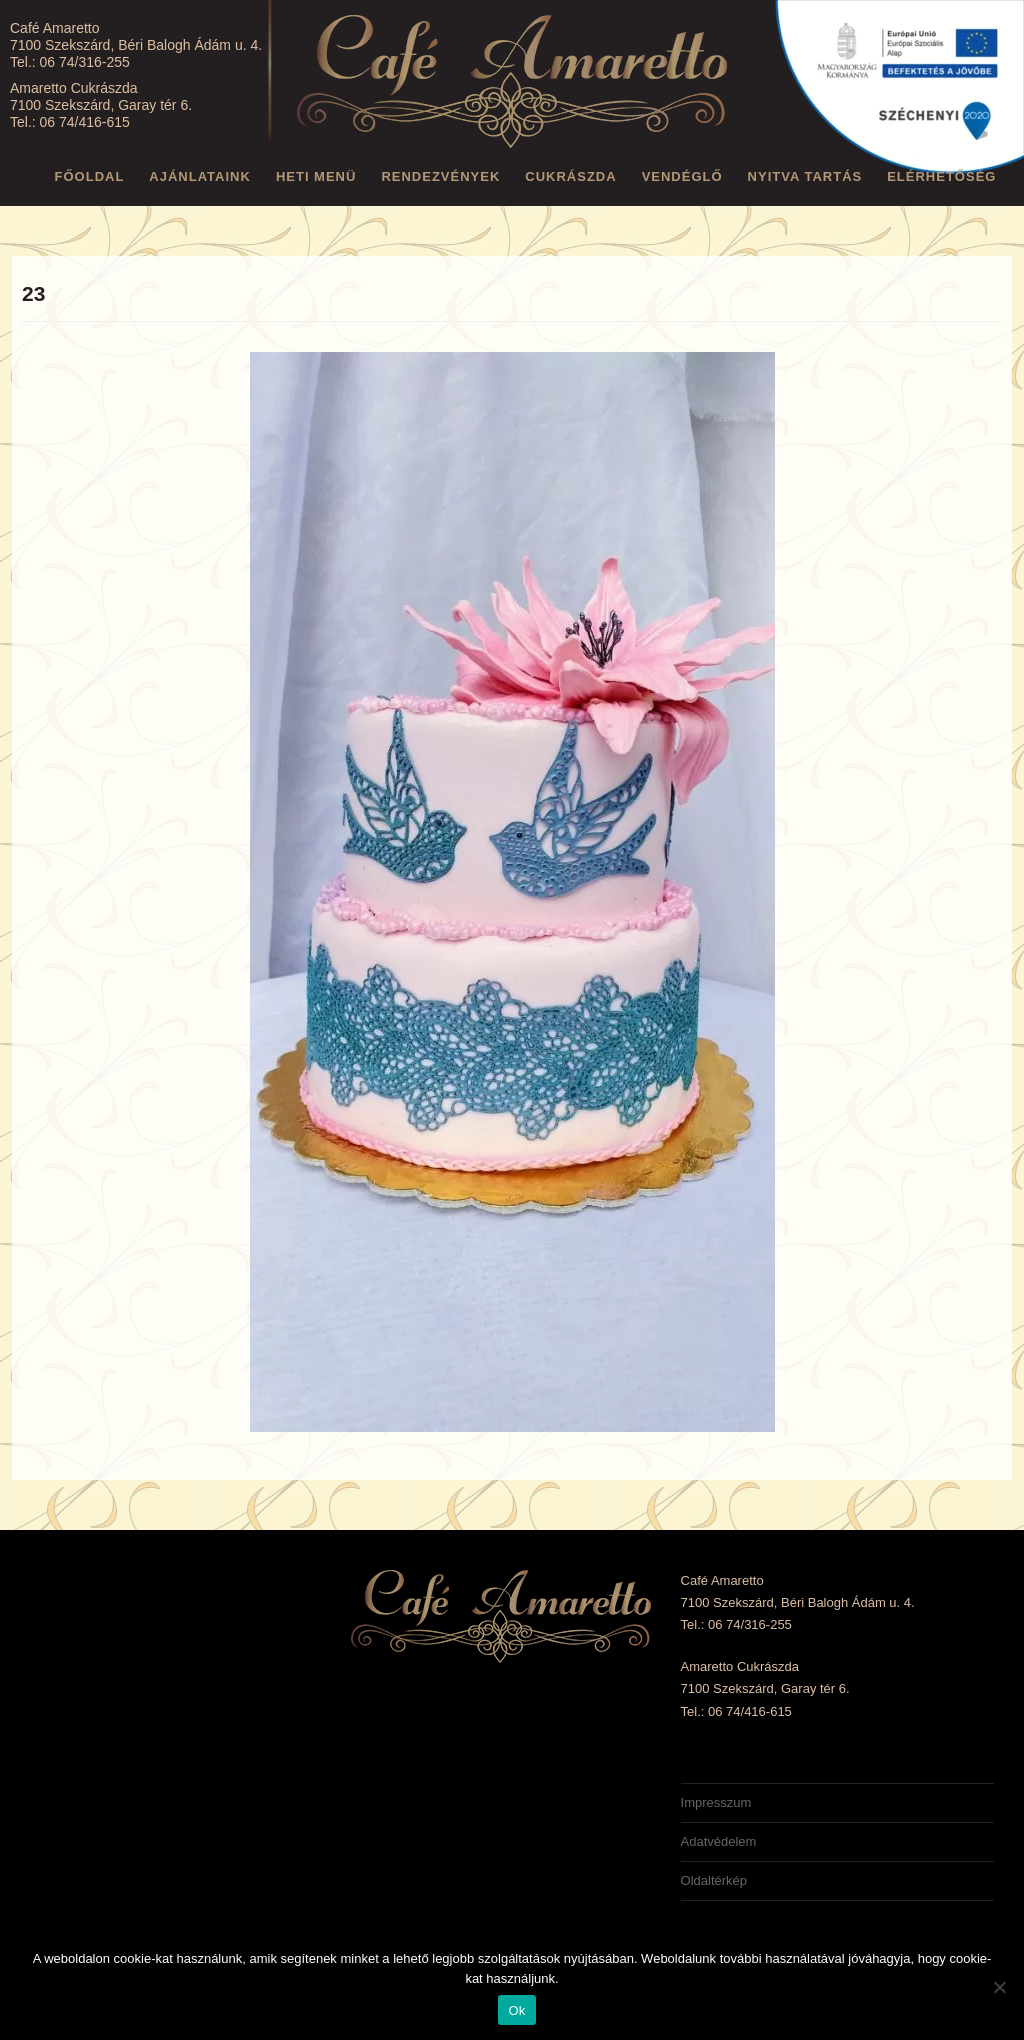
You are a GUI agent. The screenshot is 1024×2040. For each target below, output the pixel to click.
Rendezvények (440, 176)
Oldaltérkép (714, 1880)
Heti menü (316, 176)
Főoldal (90, 176)
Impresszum (716, 1802)
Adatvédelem (719, 1841)
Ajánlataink (200, 176)
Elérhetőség (941, 176)
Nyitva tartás (805, 176)
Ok (516, 2010)
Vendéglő (682, 176)
